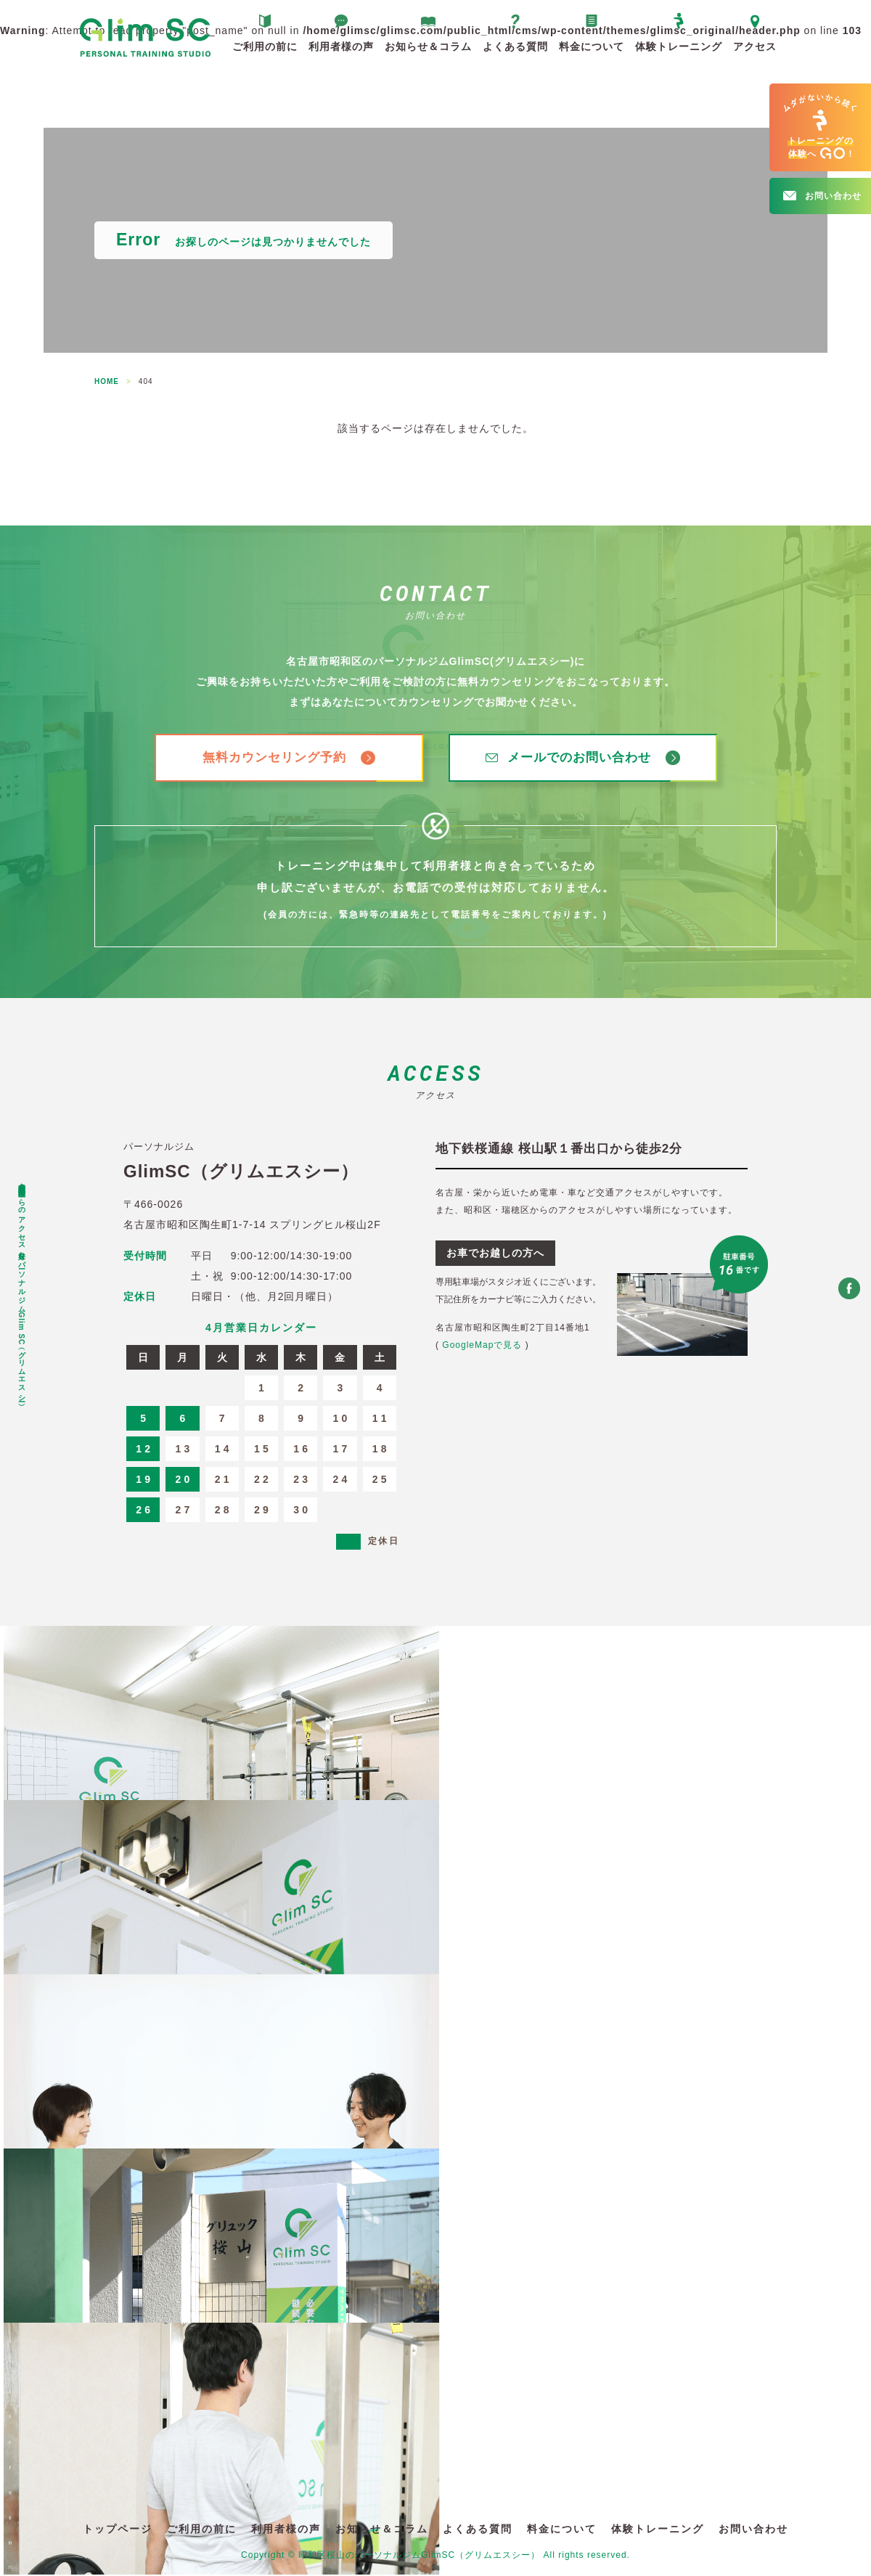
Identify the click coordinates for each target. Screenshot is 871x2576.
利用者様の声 (341, 46)
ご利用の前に (265, 46)
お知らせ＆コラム (428, 46)
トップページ (117, 2530)
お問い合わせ (753, 2530)
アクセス (755, 46)
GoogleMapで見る (482, 1346)
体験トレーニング (678, 46)
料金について (591, 46)
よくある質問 (515, 46)
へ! (820, 127)
